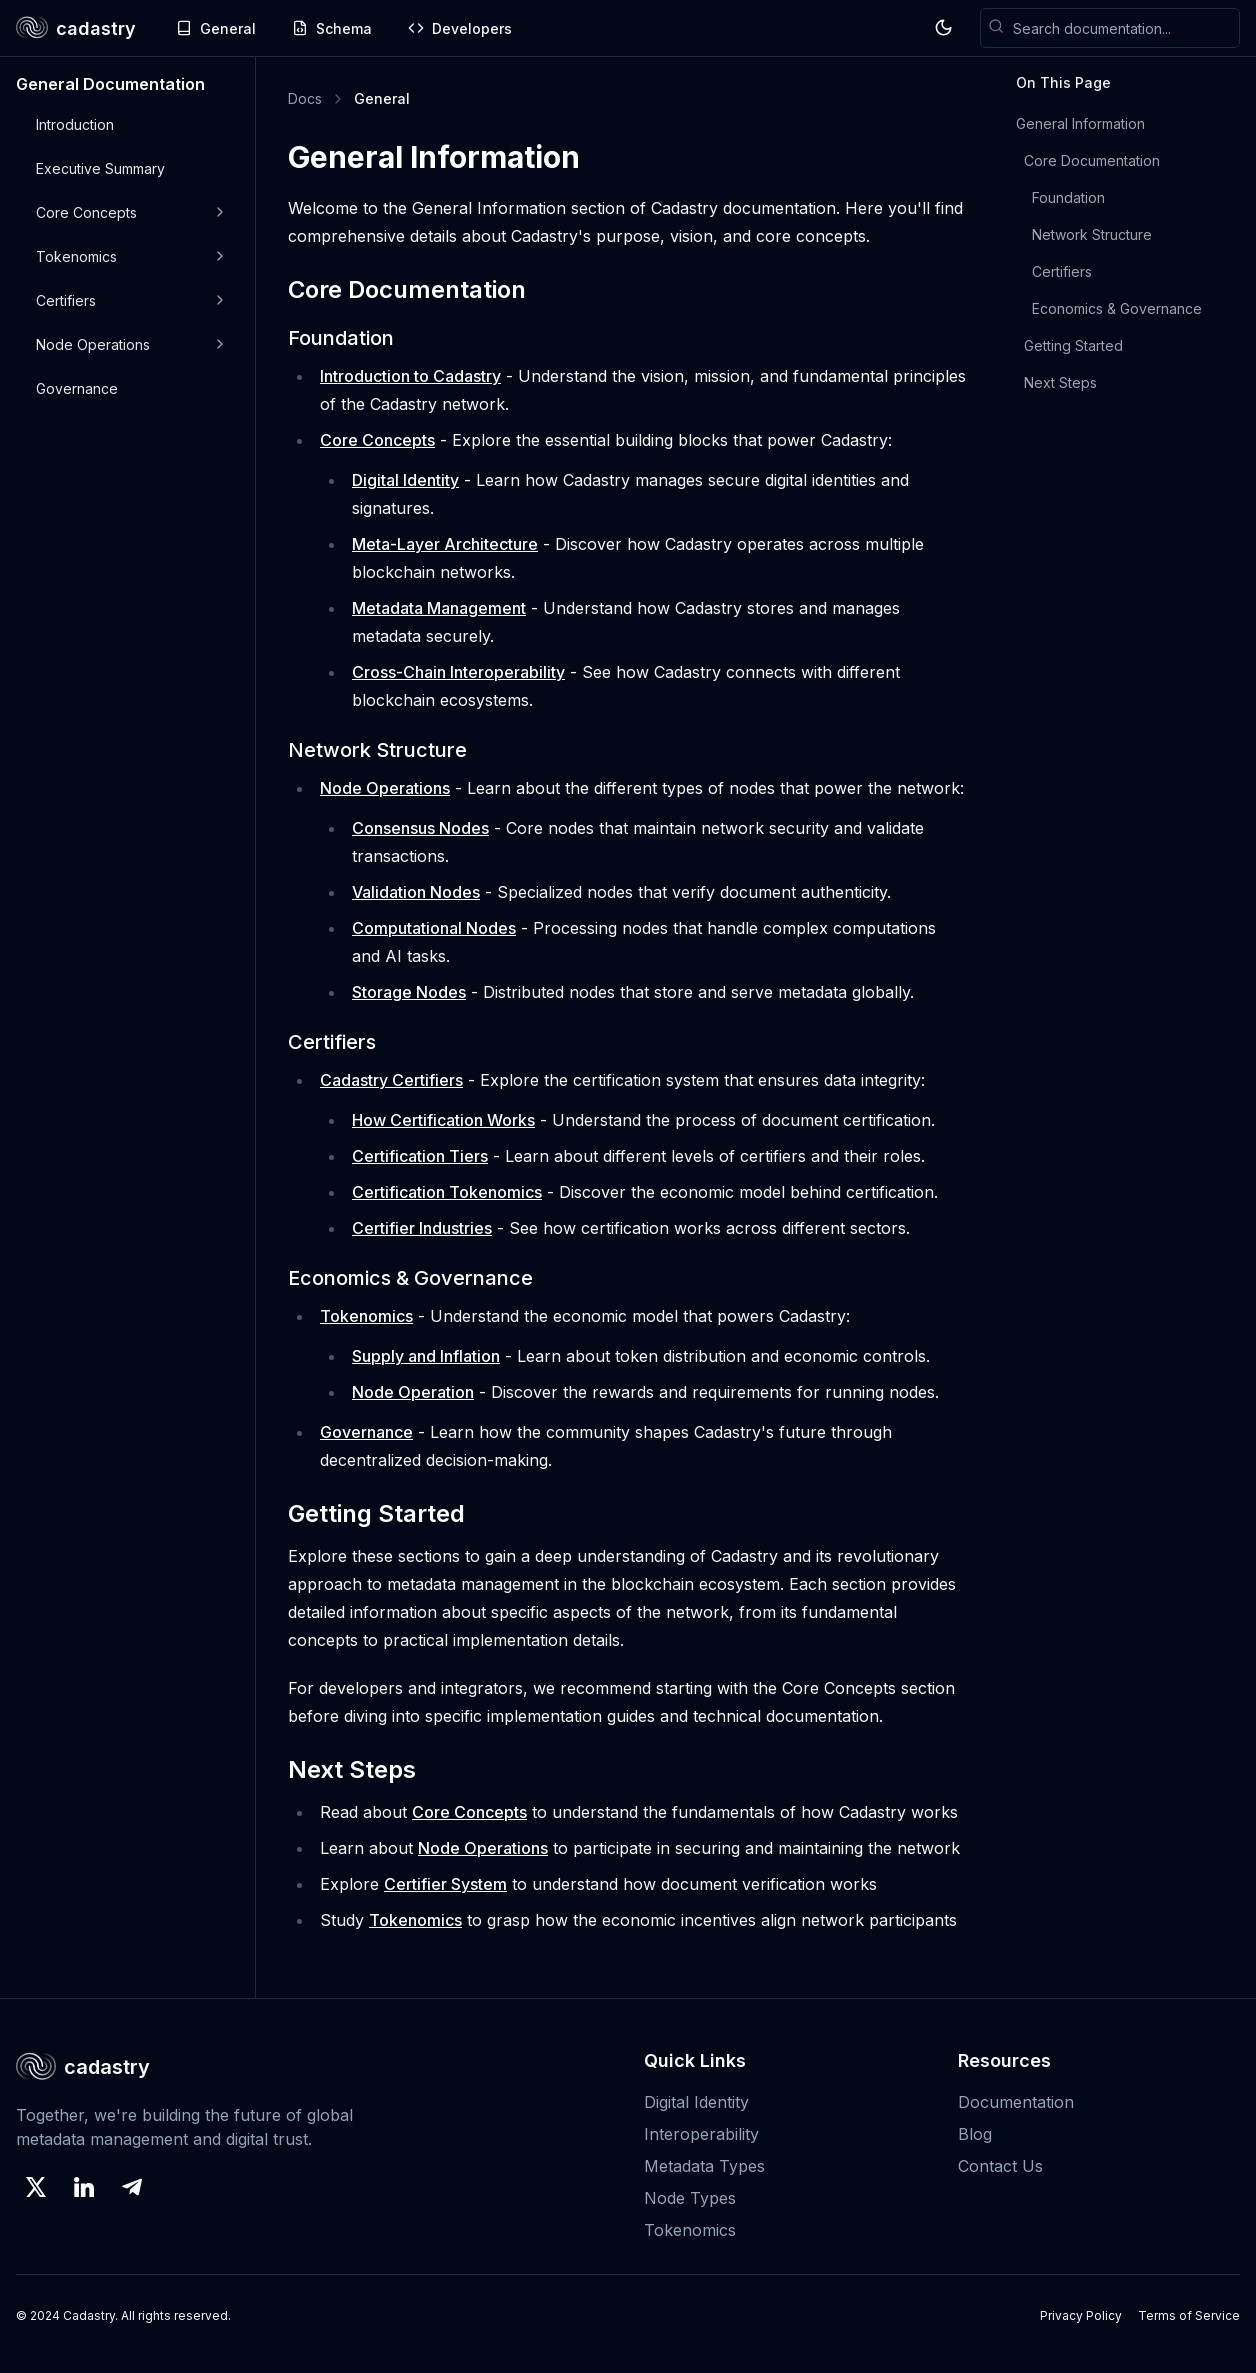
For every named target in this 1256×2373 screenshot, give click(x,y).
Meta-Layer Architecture (445, 544)
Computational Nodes (434, 928)
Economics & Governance (1117, 308)
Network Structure (1092, 234)
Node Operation (413, 1392)
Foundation (1068, 197)
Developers (460, 28)
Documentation (1016, 2102)
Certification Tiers (420, 1156)
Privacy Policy (1081, 2315)
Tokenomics (366, 1316)
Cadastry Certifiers (391, 1080)
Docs (305, 98)
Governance (366, 1432)
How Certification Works (443, 1120)
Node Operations (385, 788)
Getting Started (1073, 345)
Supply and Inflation (426, 1356)
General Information (1080, 123)
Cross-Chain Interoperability (458, 672)
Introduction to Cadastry (410, 376)
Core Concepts (377, 440)
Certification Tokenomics (447, 1192)
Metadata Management (439, 608)
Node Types (690, 2198)
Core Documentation (1092, 160)
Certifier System (445, 1884)
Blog (975, 2134)
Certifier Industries (422, 1228)
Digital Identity (405, 480)
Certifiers (1062, 271)
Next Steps (1060, 382)
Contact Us (1000, 2166)
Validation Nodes (416, 892)
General (216, 28)
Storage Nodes (409, 992)
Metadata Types (704, 2166)
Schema (332, 28)
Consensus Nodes (420, 828)
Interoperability (701, 2134)
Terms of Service (1189, 2315)
